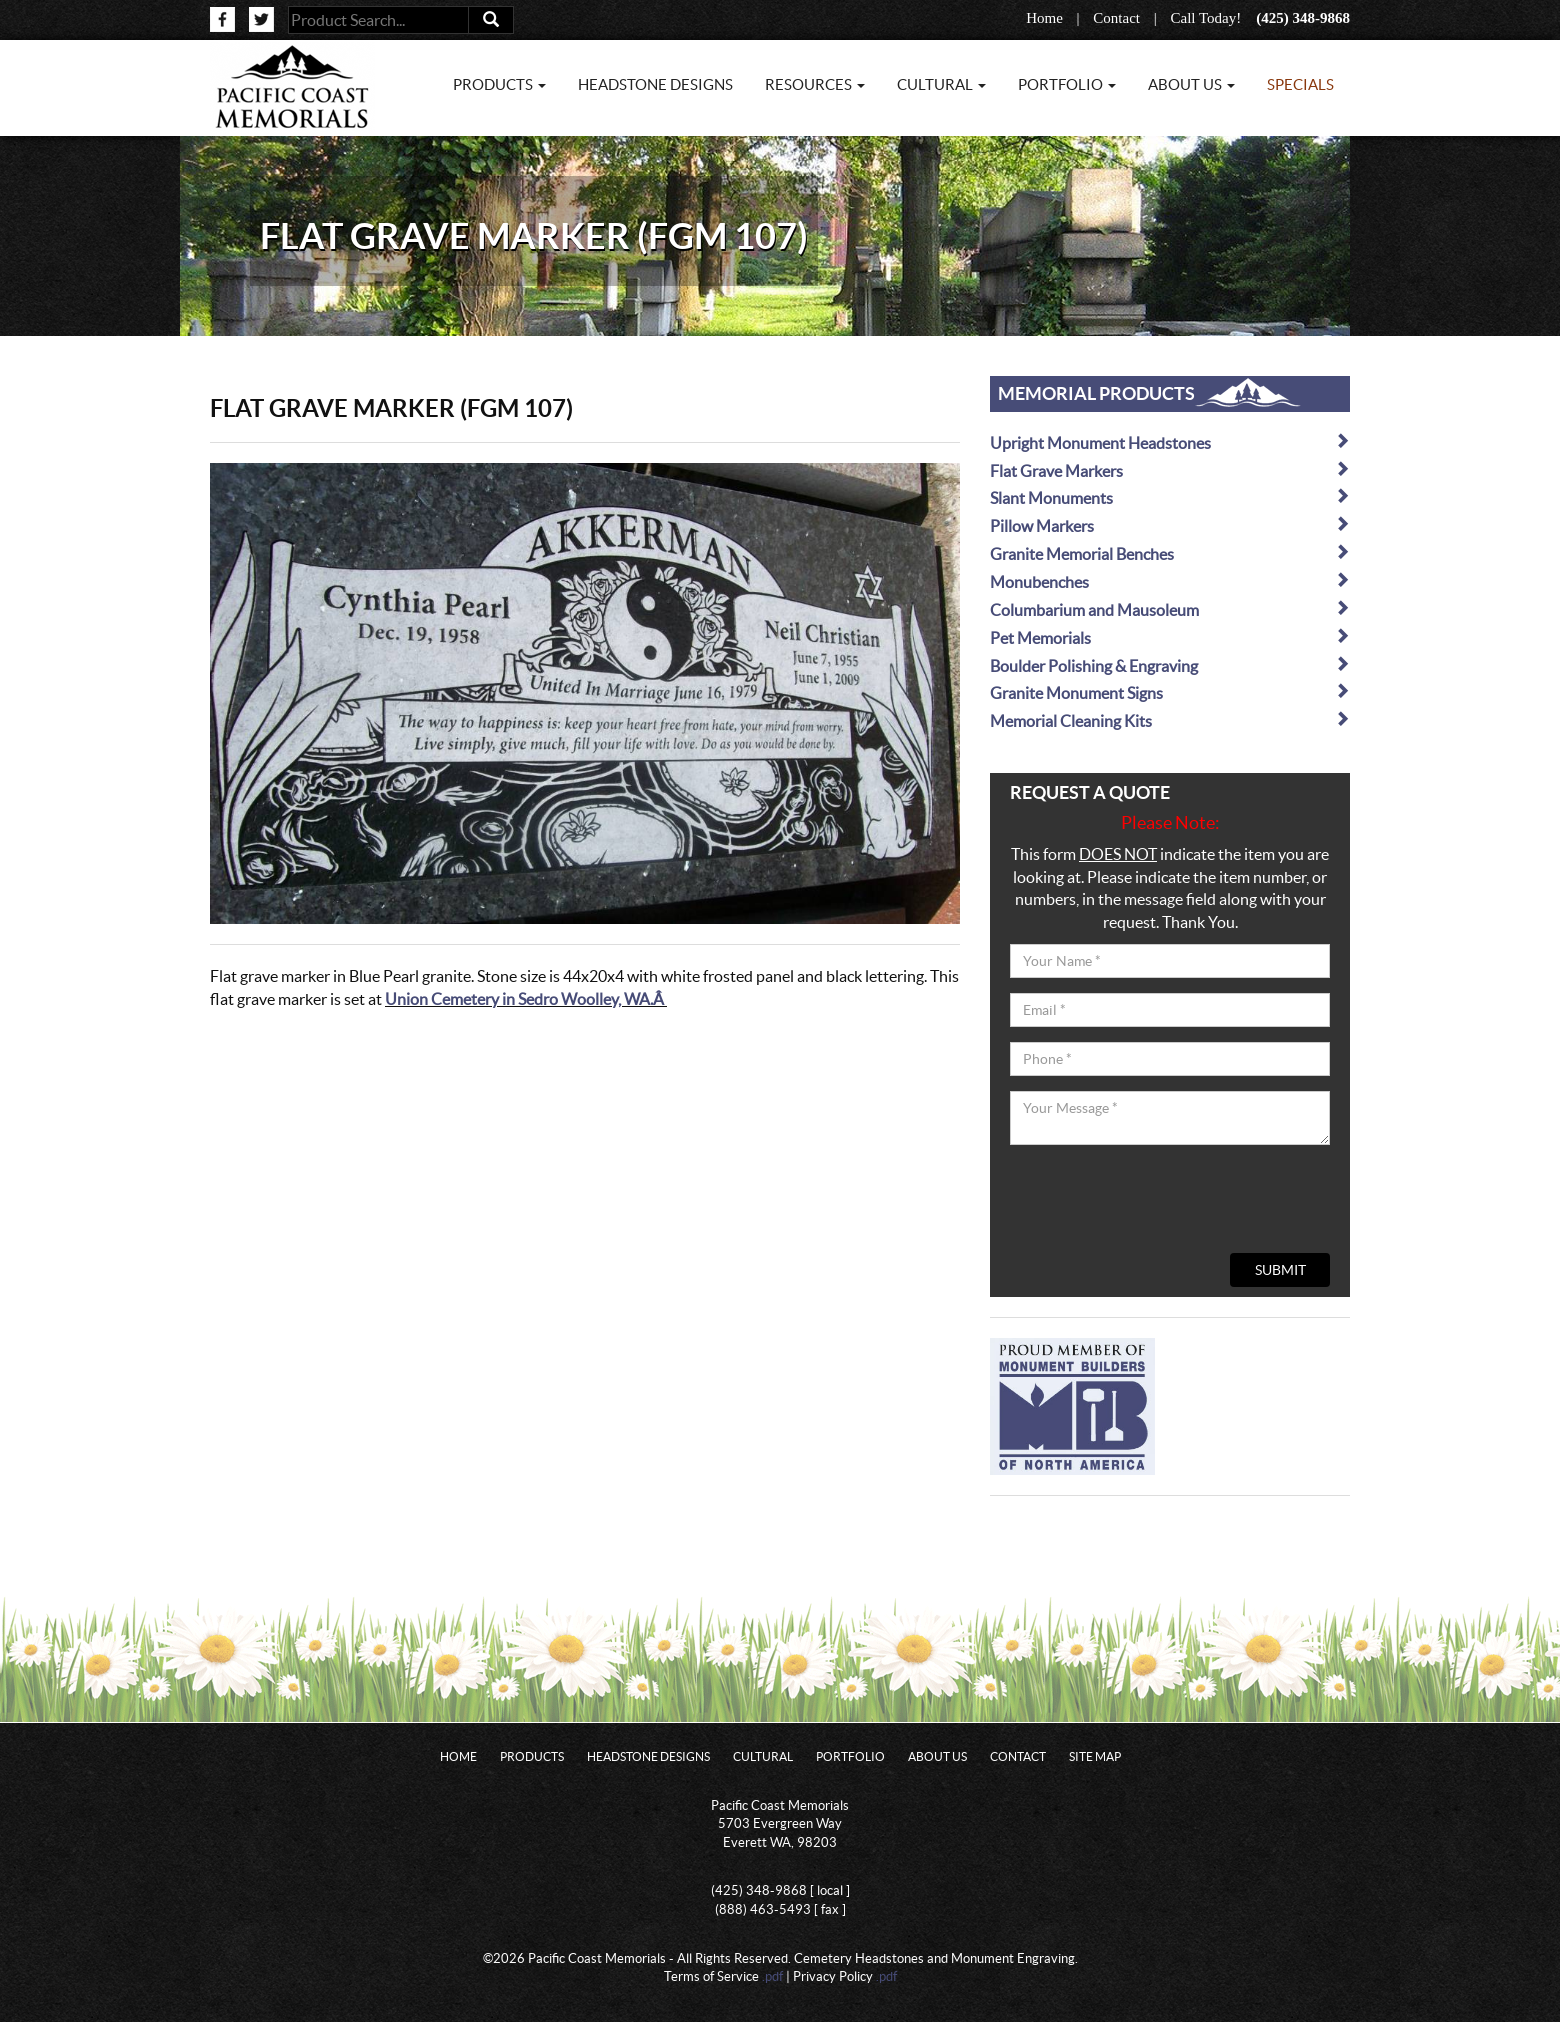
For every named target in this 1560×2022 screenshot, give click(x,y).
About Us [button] (1191, 84)
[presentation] (1162, 1199)
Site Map (1095, 1756)
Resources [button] (815, 84)
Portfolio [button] (1067, 84)
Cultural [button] (941, 84)
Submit (1280, 1270)
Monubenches (1170, 581)
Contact (1116, 18)
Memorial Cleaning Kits (1170, 720)
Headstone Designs (655, 84)
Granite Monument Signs (1170, 692)
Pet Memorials (1170, 637)
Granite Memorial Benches (1170, 553)
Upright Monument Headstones (1170, 442)
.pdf (772, 1976)
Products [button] (499, 84)
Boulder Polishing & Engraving (1170, 665)
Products (532, 1756)
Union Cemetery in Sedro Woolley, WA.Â (526, 999)
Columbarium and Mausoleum (1170, 609)
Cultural (763, 1756)
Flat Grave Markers (1170, 470)
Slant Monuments (1170, 497)
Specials (1300, 84)
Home (1044, 18)
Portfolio (850, 1756)
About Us (937, 1756)
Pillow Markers (1170, 525)
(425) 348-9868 (1303, 18)
